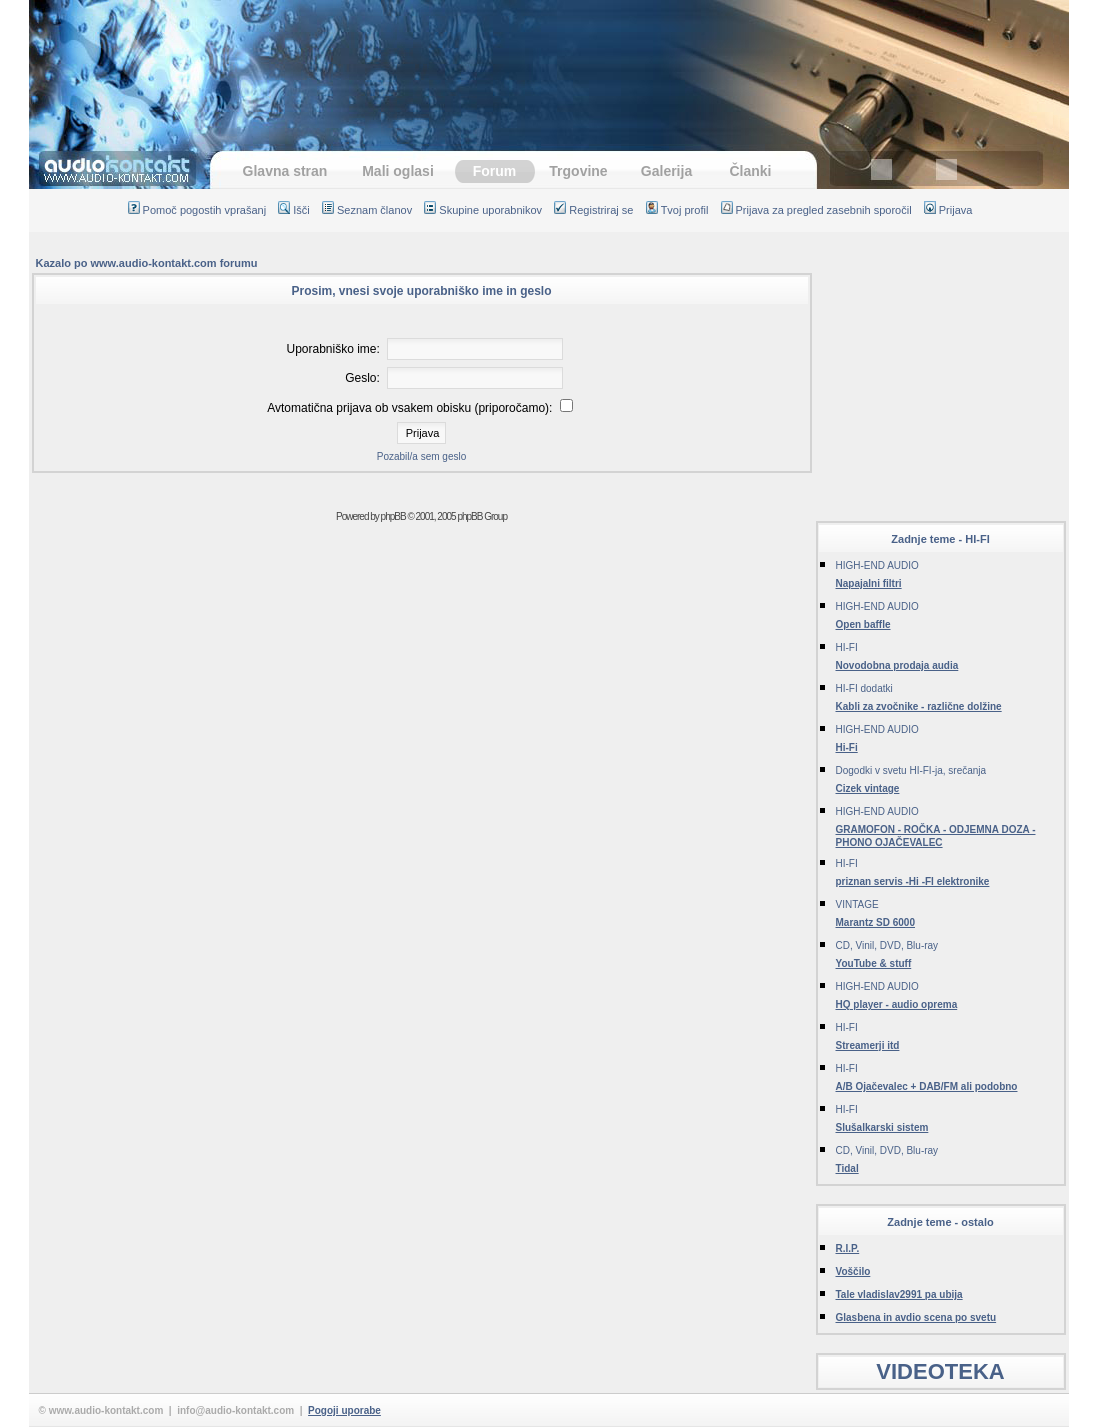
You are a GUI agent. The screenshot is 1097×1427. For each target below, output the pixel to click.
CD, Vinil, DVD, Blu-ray (887, 945)
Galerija (666, 171)
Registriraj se (593, 210)
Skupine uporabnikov (483, 210)
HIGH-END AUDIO (877, 565)
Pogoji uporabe (344, 1410)
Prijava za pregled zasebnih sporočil (816, 210)
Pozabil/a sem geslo (422, 456)
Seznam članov (367, 210)
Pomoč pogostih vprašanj (197, 210)
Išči (294, 210)
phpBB (393, 516)
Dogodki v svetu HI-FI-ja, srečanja (911, 770)
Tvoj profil (677, 210)
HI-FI (847, 647)
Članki (750, 171)
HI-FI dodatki (864, 688)
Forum (495, 171)
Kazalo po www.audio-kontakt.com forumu (147, 263)
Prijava (948, 210)
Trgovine (578, 171)
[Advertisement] (549, 65)
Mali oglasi (398, 171)
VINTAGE (857, 904)
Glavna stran (285, 171)
